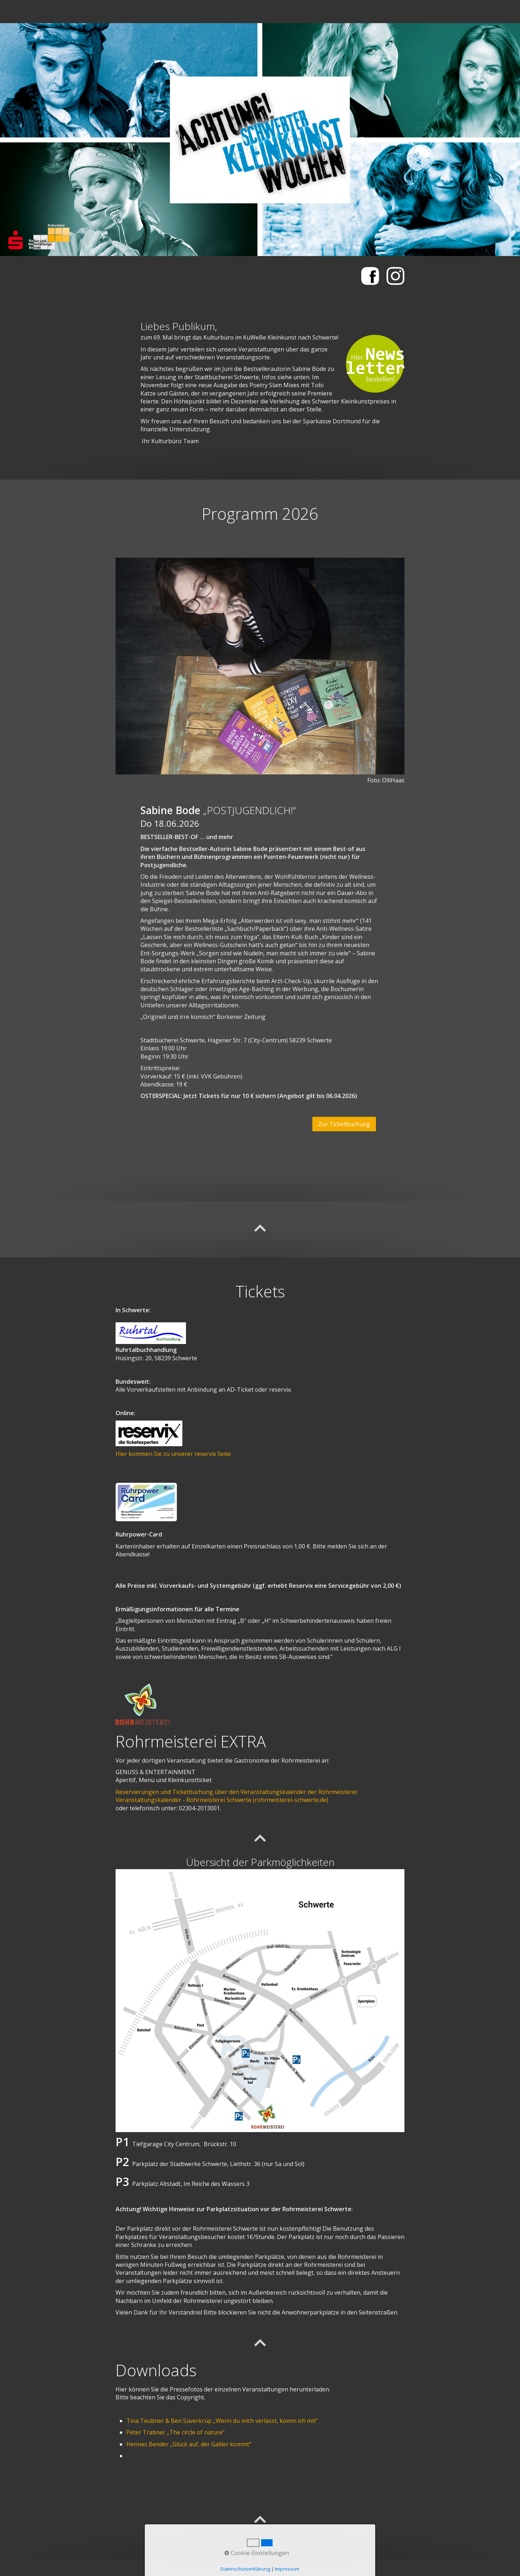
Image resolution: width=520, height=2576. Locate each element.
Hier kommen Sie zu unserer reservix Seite (173, 1454)
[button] (344, 1124)
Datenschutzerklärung (245, 2569)
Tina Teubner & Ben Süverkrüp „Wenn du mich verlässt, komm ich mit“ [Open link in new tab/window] (222, 2421)
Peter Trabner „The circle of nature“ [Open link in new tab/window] (175, 2432)
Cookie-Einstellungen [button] (256, 2553)
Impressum (287, 2569)
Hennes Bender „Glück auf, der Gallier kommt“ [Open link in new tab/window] (188, 2444)
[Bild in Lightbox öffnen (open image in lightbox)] (260, 666)
